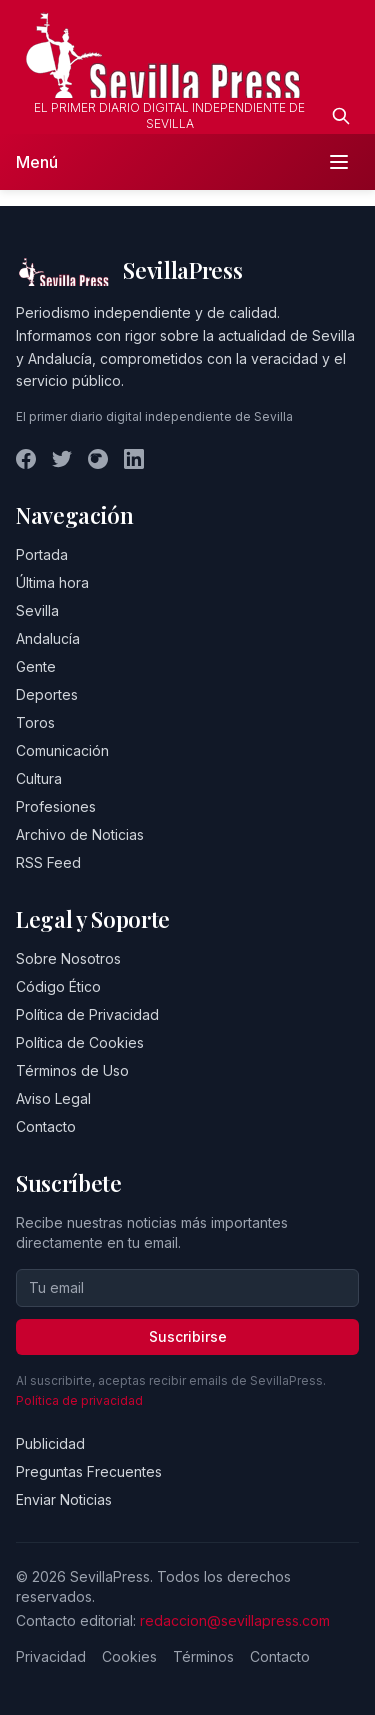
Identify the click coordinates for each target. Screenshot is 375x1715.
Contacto (46, 1126)
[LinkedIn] (134, 459)
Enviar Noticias (64, 1499)
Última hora (52, 582)
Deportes (47, 694)
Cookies (129, 1656)
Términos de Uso (72, 1070)
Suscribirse (188, 1336)
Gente (36, 666)
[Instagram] (98, 459)
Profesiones (56, 806)
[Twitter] (62, 459)
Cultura (39, 778)
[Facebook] (26, 459)
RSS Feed (48, 862)
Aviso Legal (53, 1098)
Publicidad (50, 1443)
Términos (203, 1656)
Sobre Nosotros (68, 958)
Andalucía (48, 638)
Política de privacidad (79, 1400)
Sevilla (37, 610)
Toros (35, 722)
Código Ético (58, 986)
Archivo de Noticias (80, 834)
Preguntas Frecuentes (89, 1471)
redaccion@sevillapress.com (235, 1620)
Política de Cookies (80, 1042)
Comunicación (62, 750)
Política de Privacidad (87, 1014)
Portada (42, 554)
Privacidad (51, 1656)
